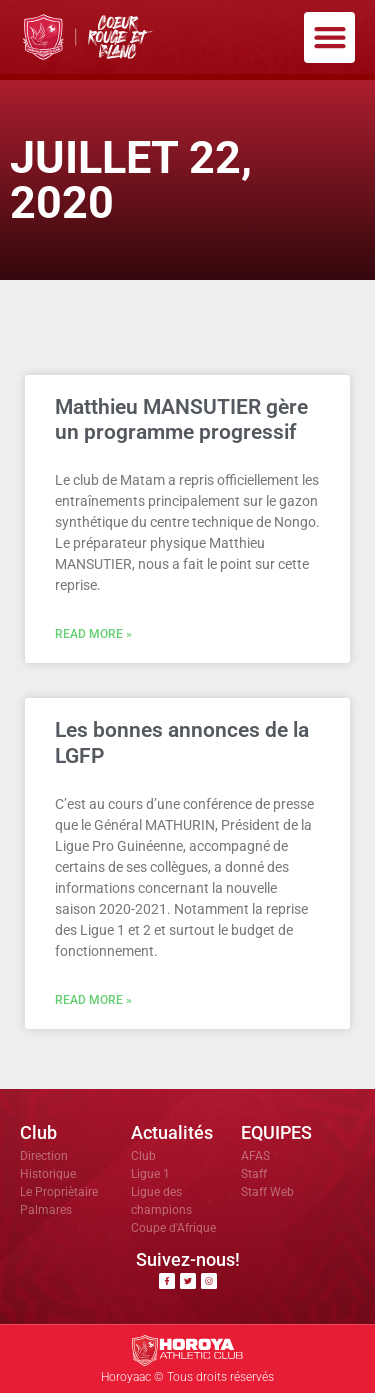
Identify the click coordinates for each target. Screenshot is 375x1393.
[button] (329, 37)
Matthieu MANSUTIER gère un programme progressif (181, 419)
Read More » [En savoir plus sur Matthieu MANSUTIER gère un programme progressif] (93, 634)
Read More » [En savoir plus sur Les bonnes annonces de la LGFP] (93, 1000)
